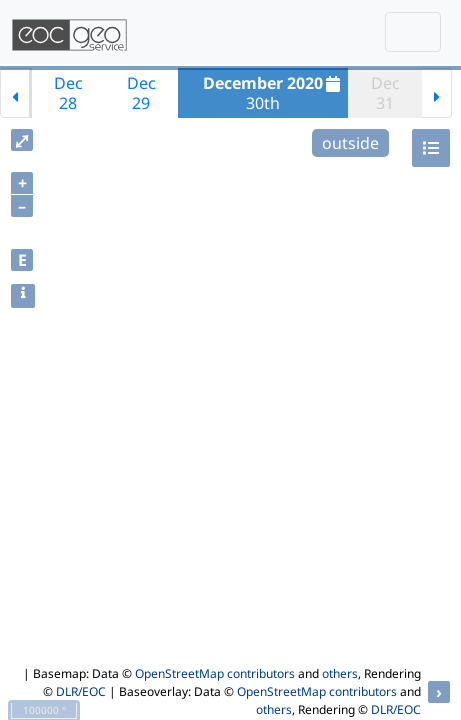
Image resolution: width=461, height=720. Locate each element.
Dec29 (141, 93)
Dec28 (68, 93)
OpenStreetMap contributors (215, 673)
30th (274, 93)
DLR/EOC (81, 691)
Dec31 (385, 93)
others (340, 673)
